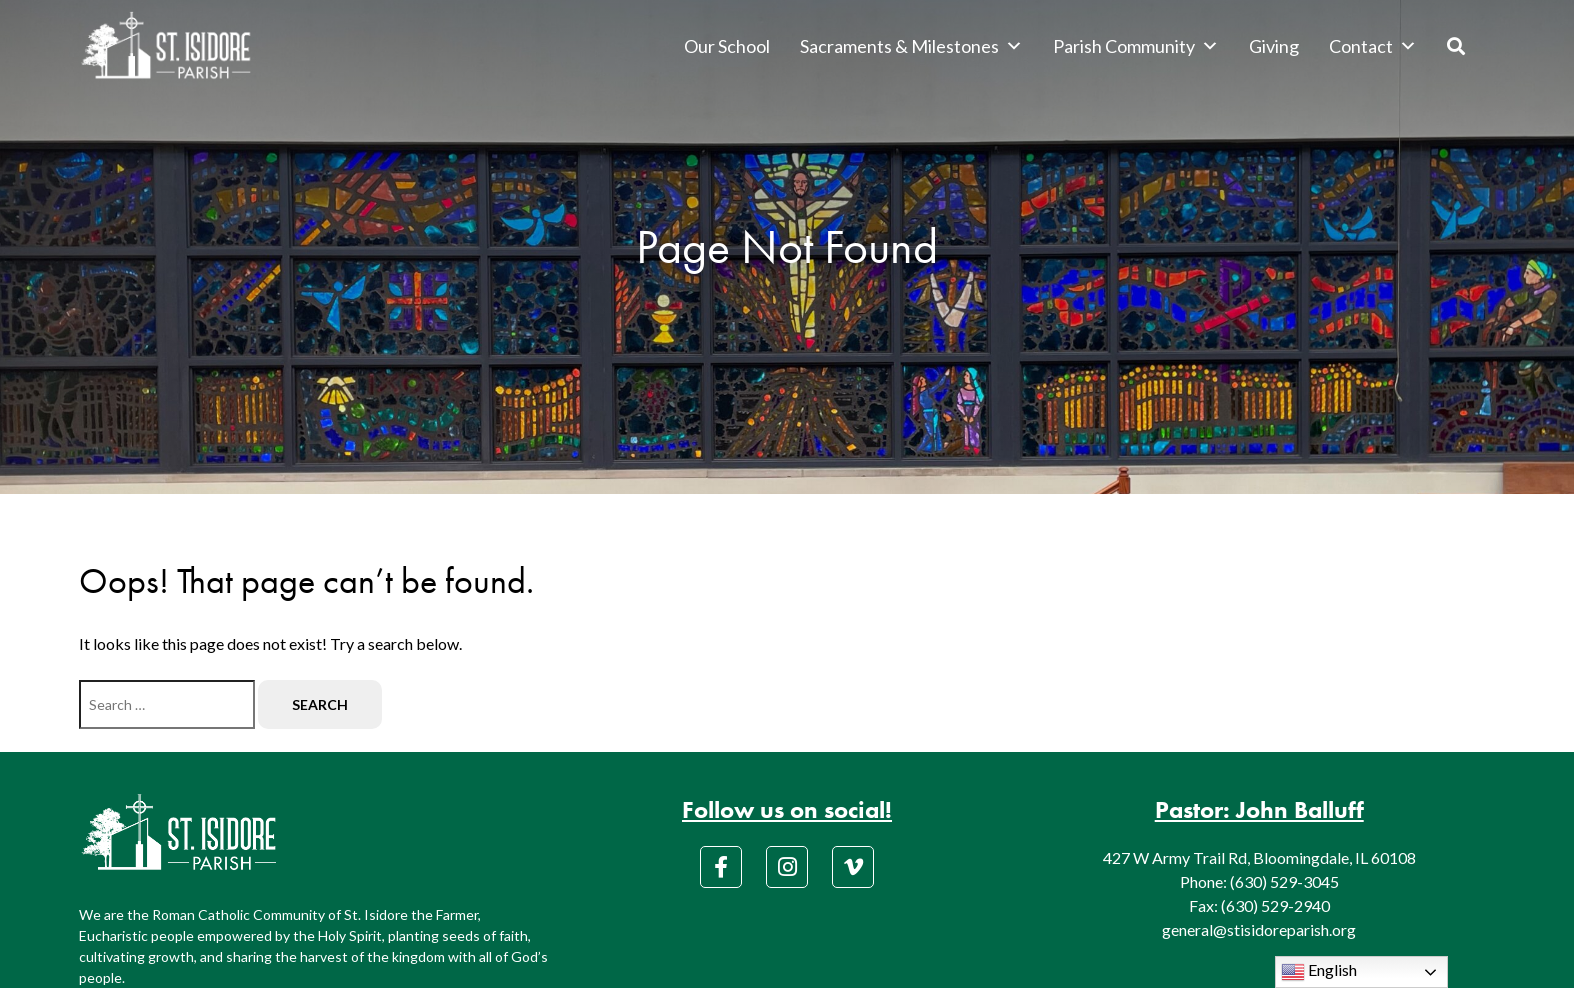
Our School (727, 46)
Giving (1274, 46)
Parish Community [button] (1136, 46)
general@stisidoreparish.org (1259, 929)
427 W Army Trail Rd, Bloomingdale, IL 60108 (1259, 857)
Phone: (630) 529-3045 (1259, 881)
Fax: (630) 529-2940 (1259, 905)
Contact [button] (1373, 46)
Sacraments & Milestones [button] (911, 46)
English (1319, 972)
